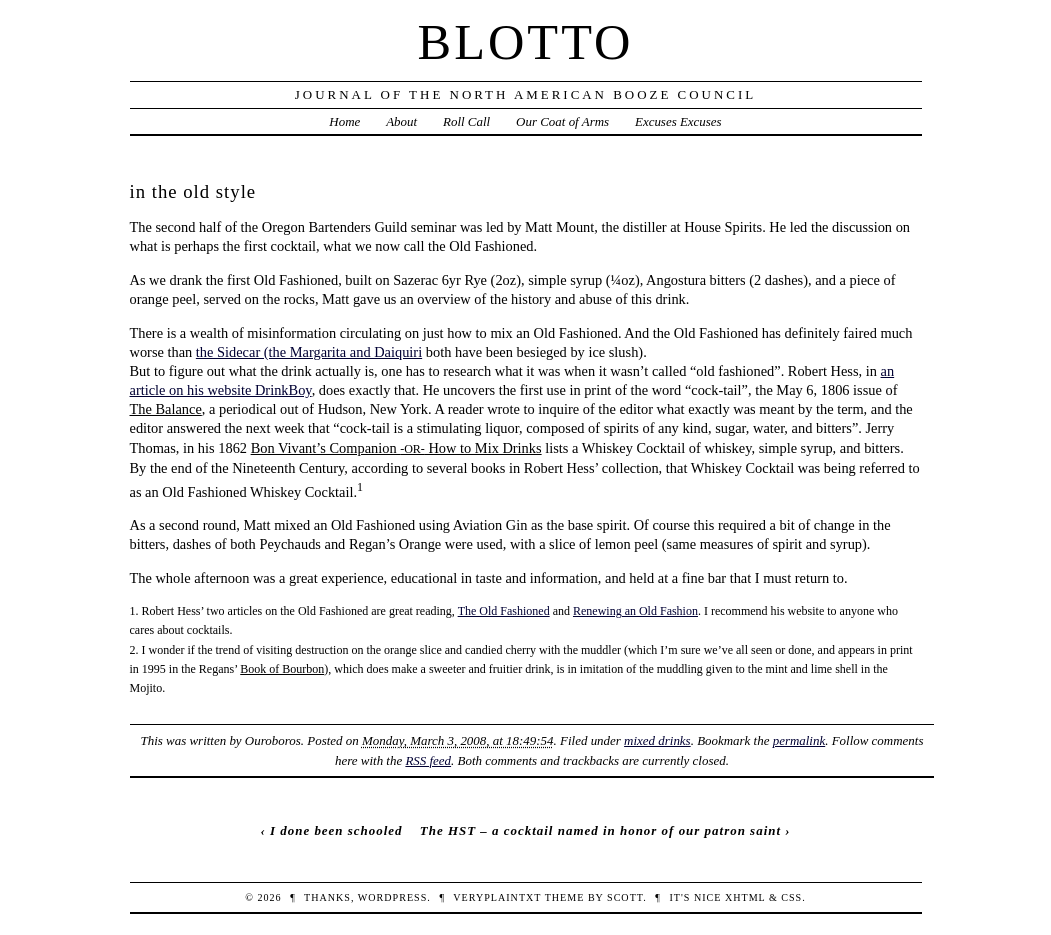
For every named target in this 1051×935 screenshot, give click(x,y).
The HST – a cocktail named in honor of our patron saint (600, 830)
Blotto (526, 42)
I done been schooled (336, 830)
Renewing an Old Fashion (635, 611)
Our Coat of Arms (562, 121)
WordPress (392, 897)
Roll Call (466, 121)
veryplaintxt (497, 897)
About (401, 121)
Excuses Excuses (678, 121)
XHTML (745, 897)
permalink (799, 740)
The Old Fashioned (504, 611)
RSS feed (428, 760)
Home (344, 121)
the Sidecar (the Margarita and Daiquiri (309, 352)
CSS (791, 897)
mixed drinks (657, 740)
